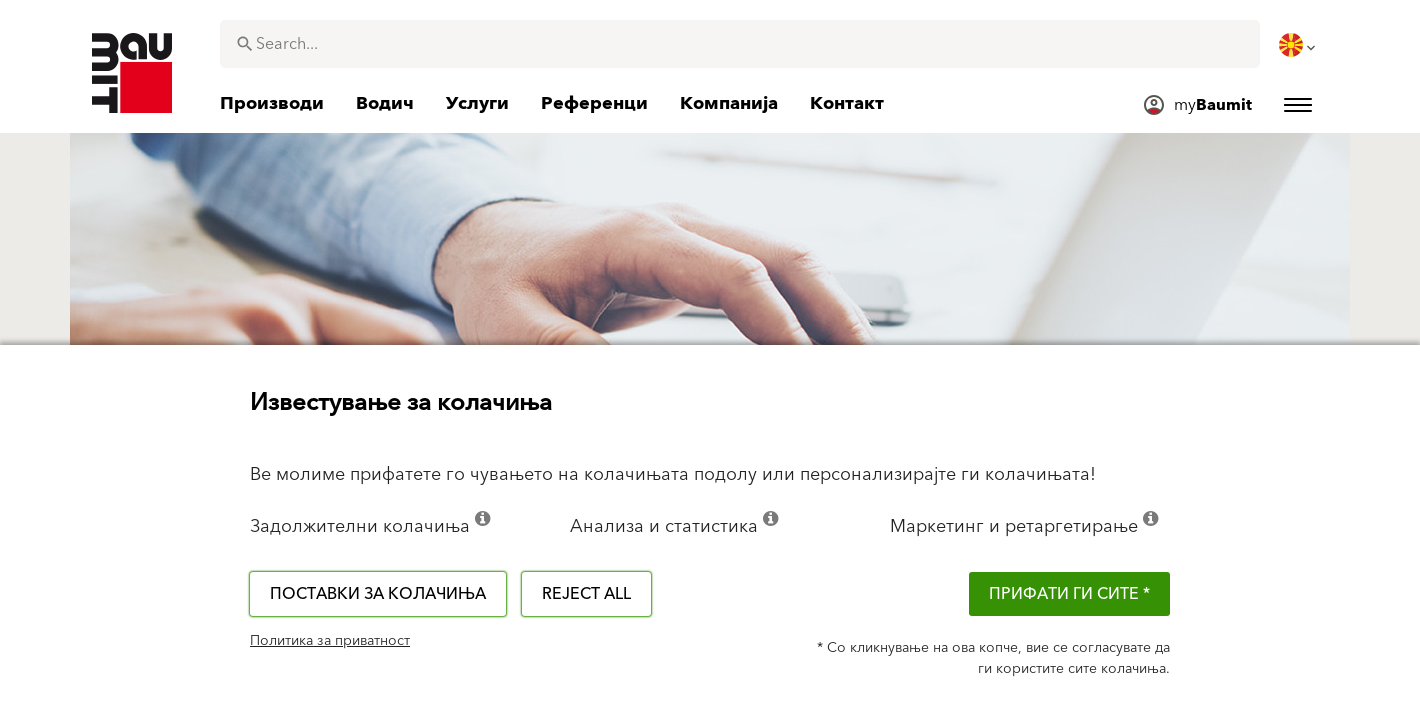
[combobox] (740, 44)
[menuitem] (1299, 45)
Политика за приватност (330, 641)
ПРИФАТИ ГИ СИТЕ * (1069, 594)
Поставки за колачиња (378, 594)
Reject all (586, 594)
